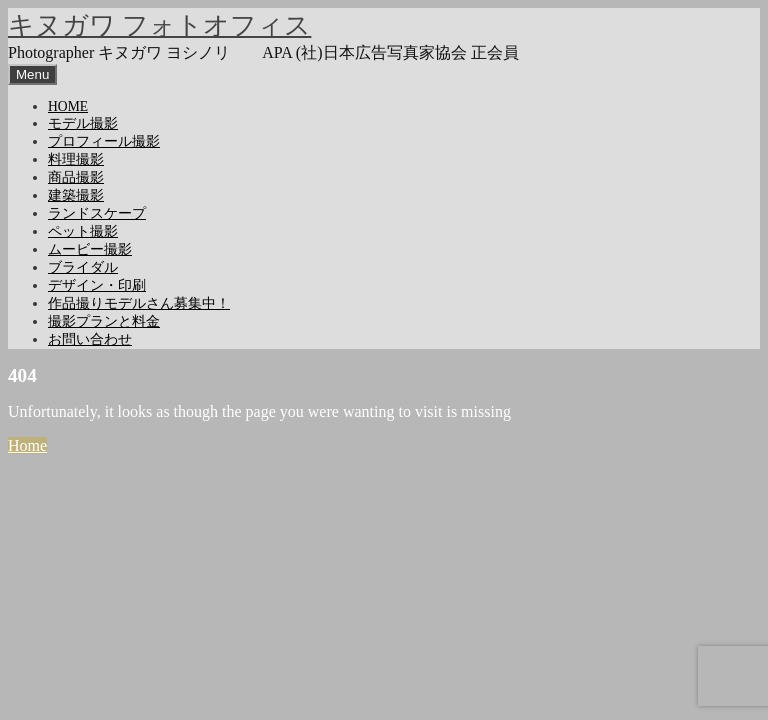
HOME (68, 106)
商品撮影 (76, 177)
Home (27, 445)
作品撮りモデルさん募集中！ (139, 303)
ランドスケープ (97, 213)
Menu (32, 74)
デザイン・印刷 (97, 285)
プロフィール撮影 (104, 141)
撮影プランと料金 (104, 321)
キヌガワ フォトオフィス (159, 25)
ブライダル (83, 267)
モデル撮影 (83, 123)
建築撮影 (76, 195)
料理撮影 (76, 159)
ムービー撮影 (90, 249)
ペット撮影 (83, 231)
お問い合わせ (90, 339)
